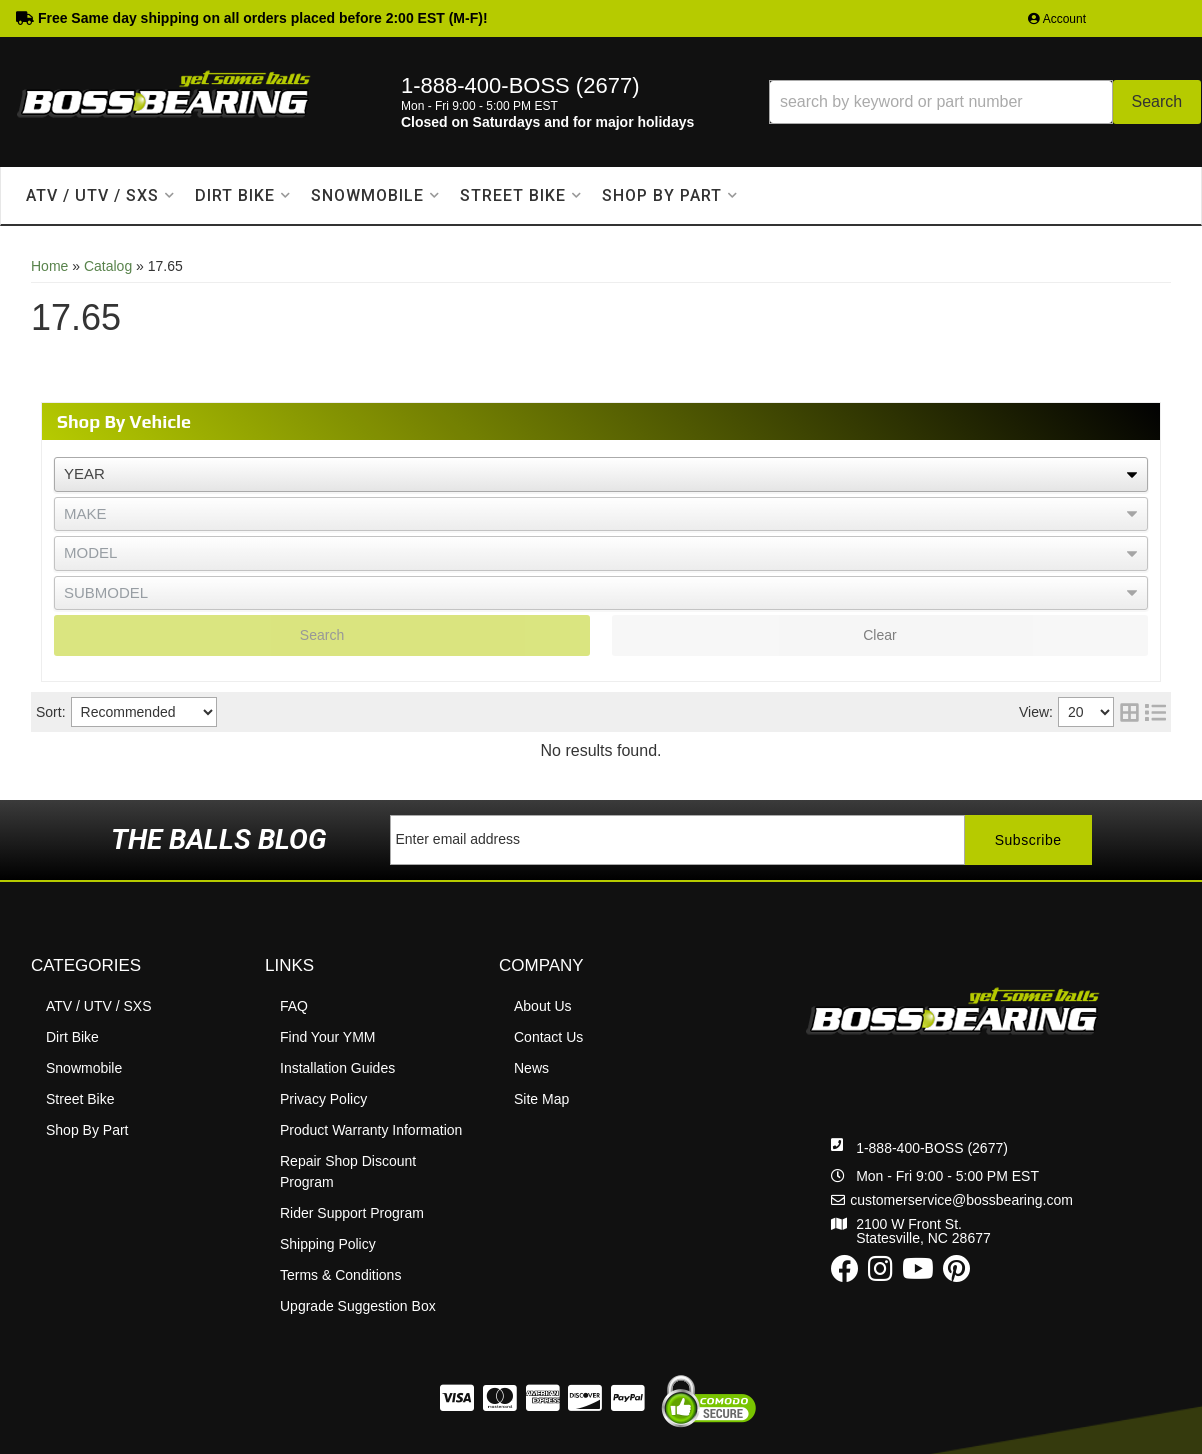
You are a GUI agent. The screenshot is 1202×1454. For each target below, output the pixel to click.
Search (322, 635)
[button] (985, 102)
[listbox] (601, 474)
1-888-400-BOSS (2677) (932, 1148)
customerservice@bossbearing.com (961, 1200)
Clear (879, 635)
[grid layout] (1129, 712)
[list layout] (1155, 712)
